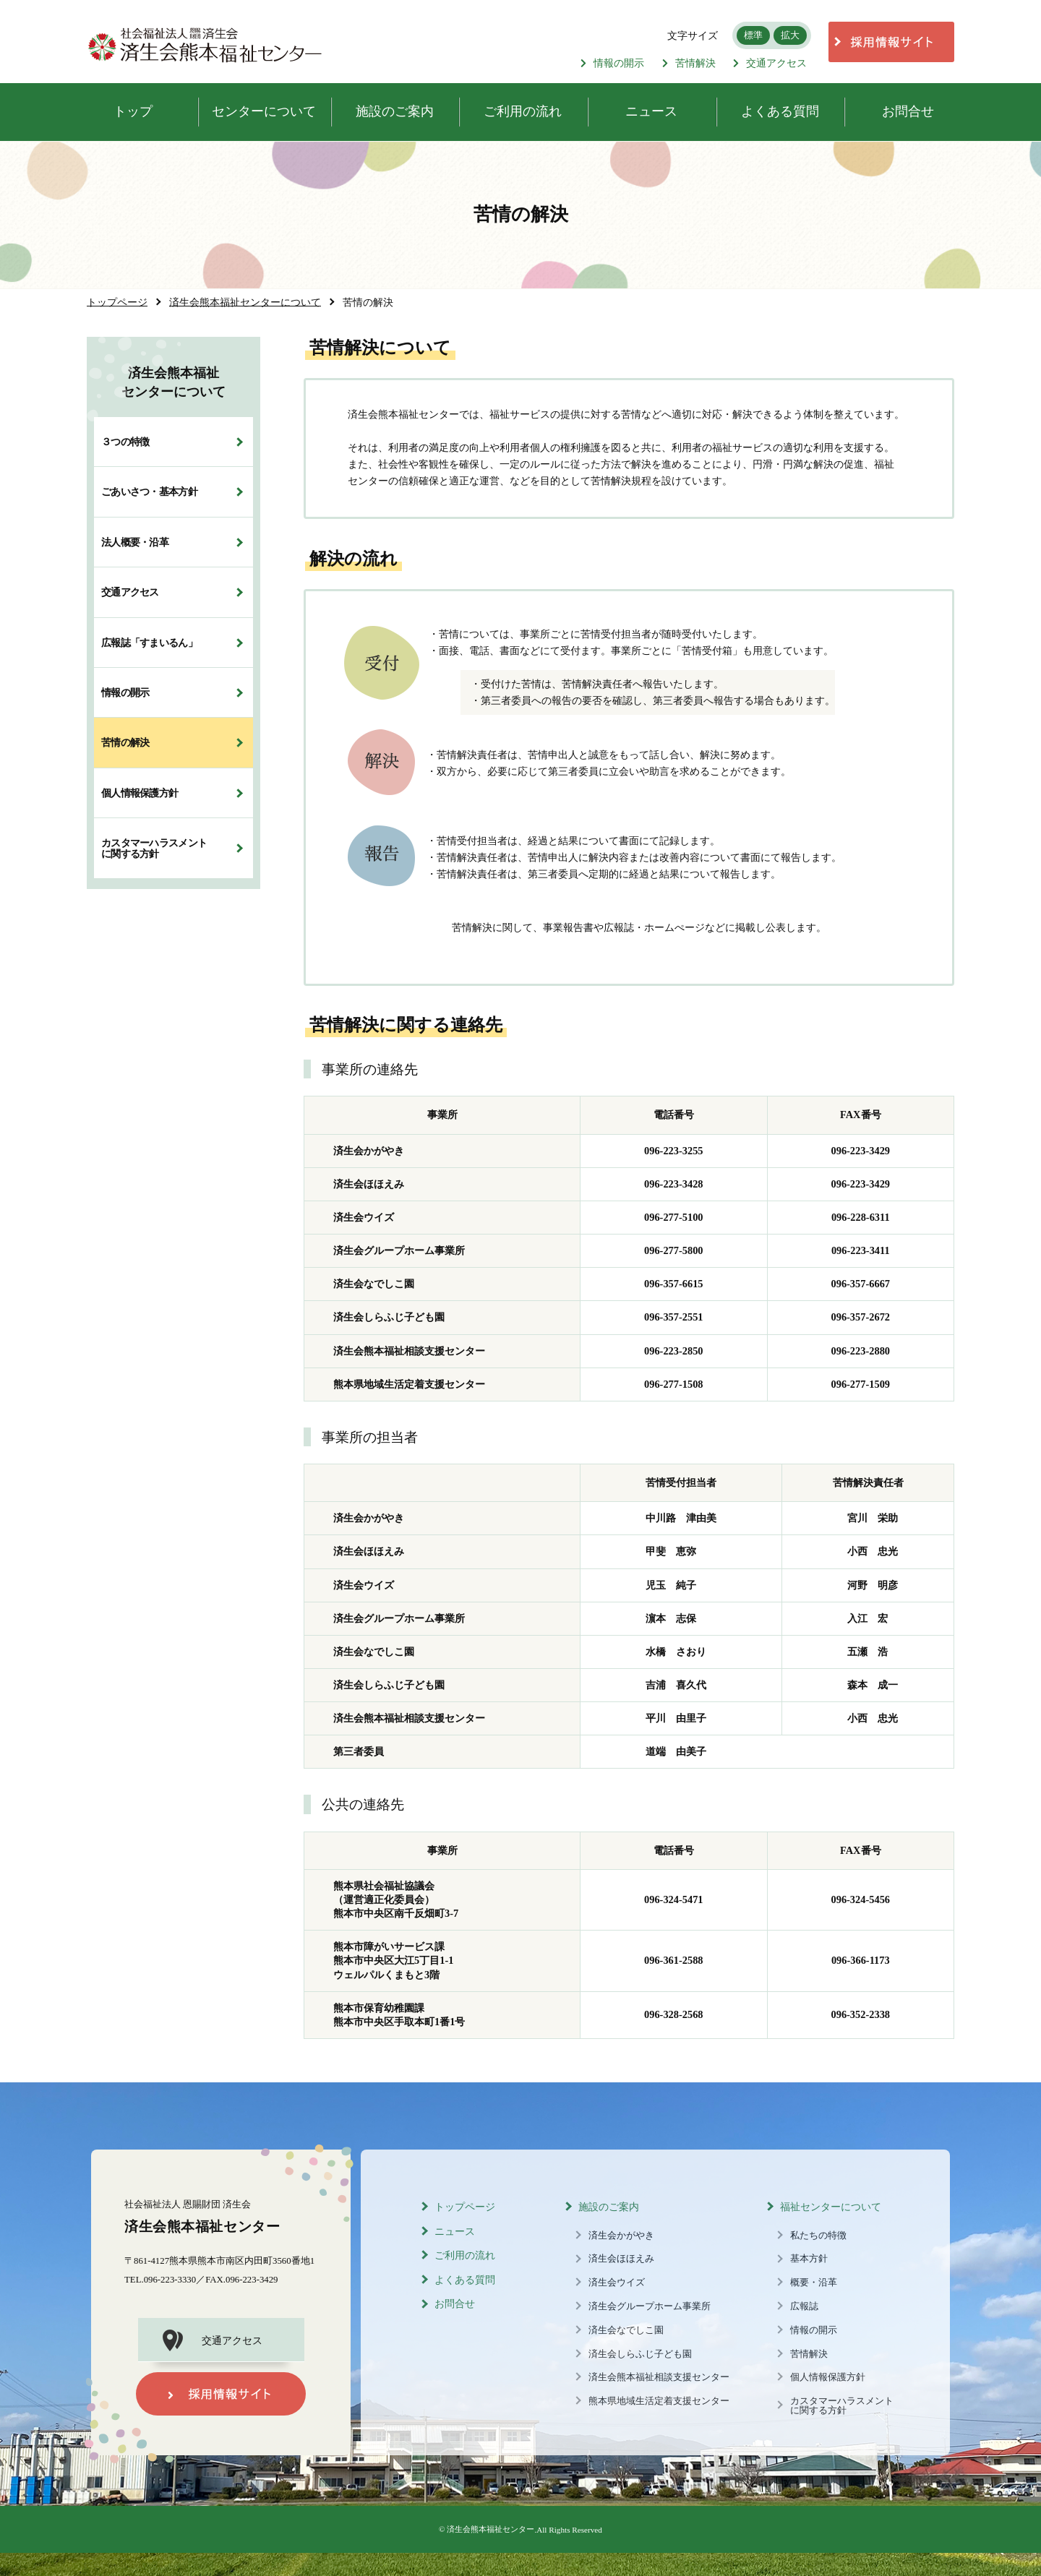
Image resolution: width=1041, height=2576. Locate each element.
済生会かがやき (621, 2236)
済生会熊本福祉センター (490, 2529)
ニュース (454, 2231)
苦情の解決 (125, 742)
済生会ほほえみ (621, 2259)
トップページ (464, 2207)
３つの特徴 (125, 441)
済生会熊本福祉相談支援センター (658, 2377)
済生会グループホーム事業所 (649, 2306)
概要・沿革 (813, 2282)
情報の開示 (612, 63)
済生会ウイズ (616, 2282)
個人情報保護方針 (139, 793)
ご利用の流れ (464, 2255)
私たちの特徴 (818, 2236)
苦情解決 (689, 63)
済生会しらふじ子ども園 (640, 2354)
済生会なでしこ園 (626, 2330)
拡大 (790, 35)
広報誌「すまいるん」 (149, 642)
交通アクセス (770, 63)
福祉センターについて (830, 2207)
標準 (753, 35)
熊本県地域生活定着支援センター (658, 2401)
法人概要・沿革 (134, 542)
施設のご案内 (608, 2207)
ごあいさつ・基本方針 (149, 491)
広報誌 (804, 2306)
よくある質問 (464, 2280)
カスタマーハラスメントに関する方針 (154, 848)
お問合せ (454, 2303)
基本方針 (809, 2259)
